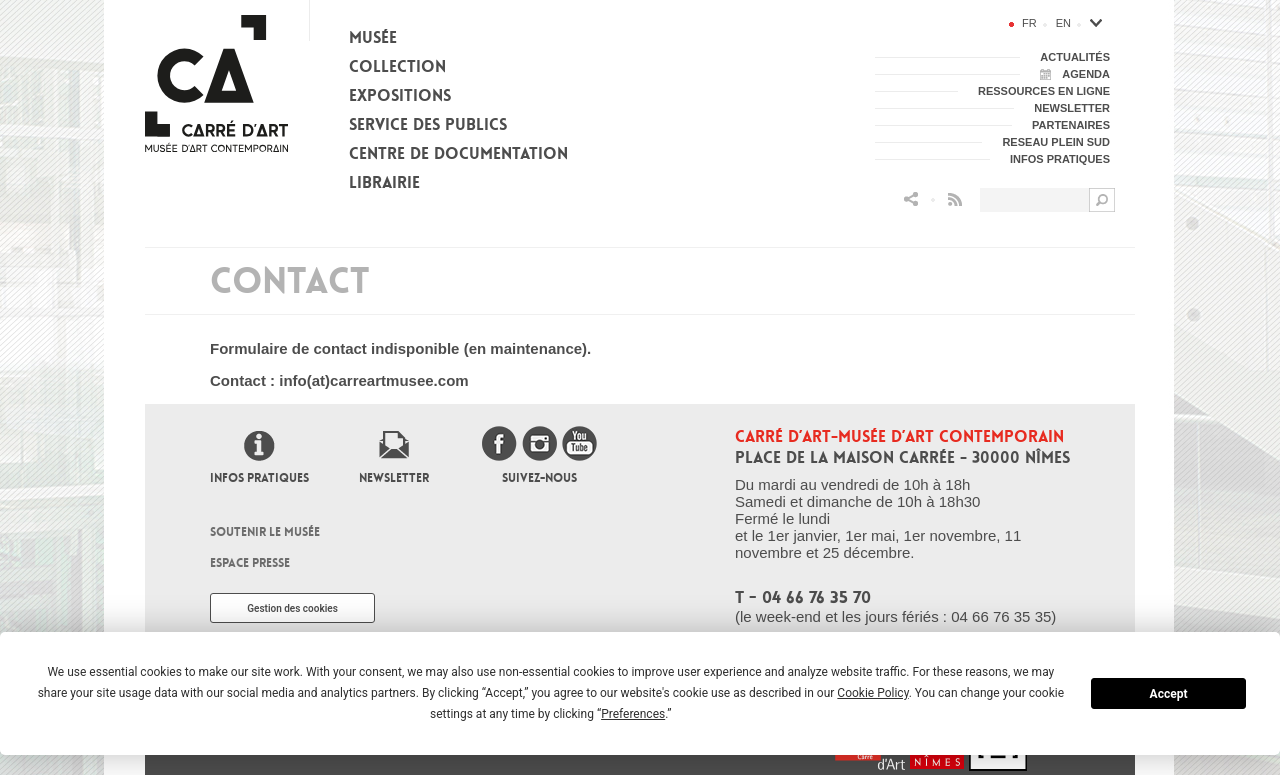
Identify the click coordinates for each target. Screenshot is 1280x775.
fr (1029, 23)
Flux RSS (955, 199)
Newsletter (394, 478)
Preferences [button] (633, 714)
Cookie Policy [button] (872, 693)
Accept (1169, 694)
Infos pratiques (259, 478)
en (1063, 23)
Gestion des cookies (292, 608)
